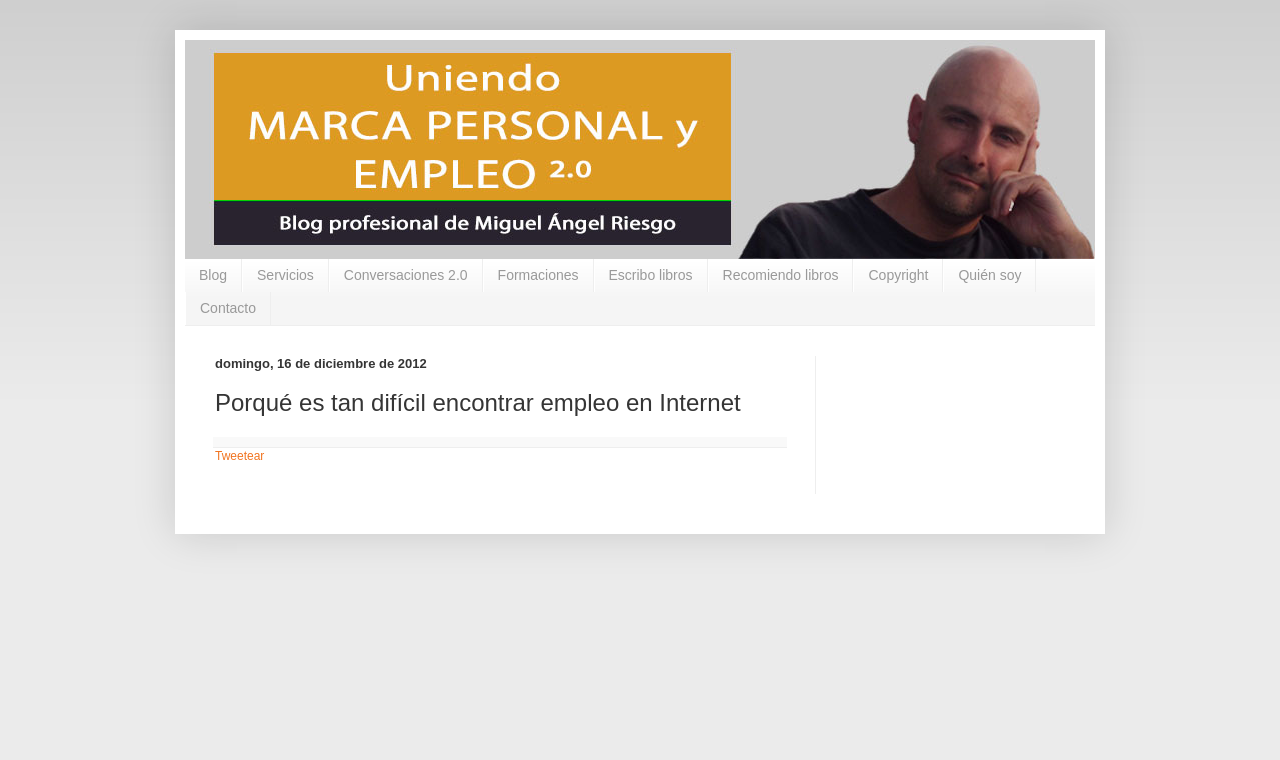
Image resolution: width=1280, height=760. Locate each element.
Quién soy (989, 275)
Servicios (285, 275)
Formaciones (538, 275)
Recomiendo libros (781, 275)
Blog (213, 275)
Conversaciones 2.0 (406, 275)
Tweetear (239, 456)
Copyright (898, 275)
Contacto (228, 308)
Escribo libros (651, 275)
